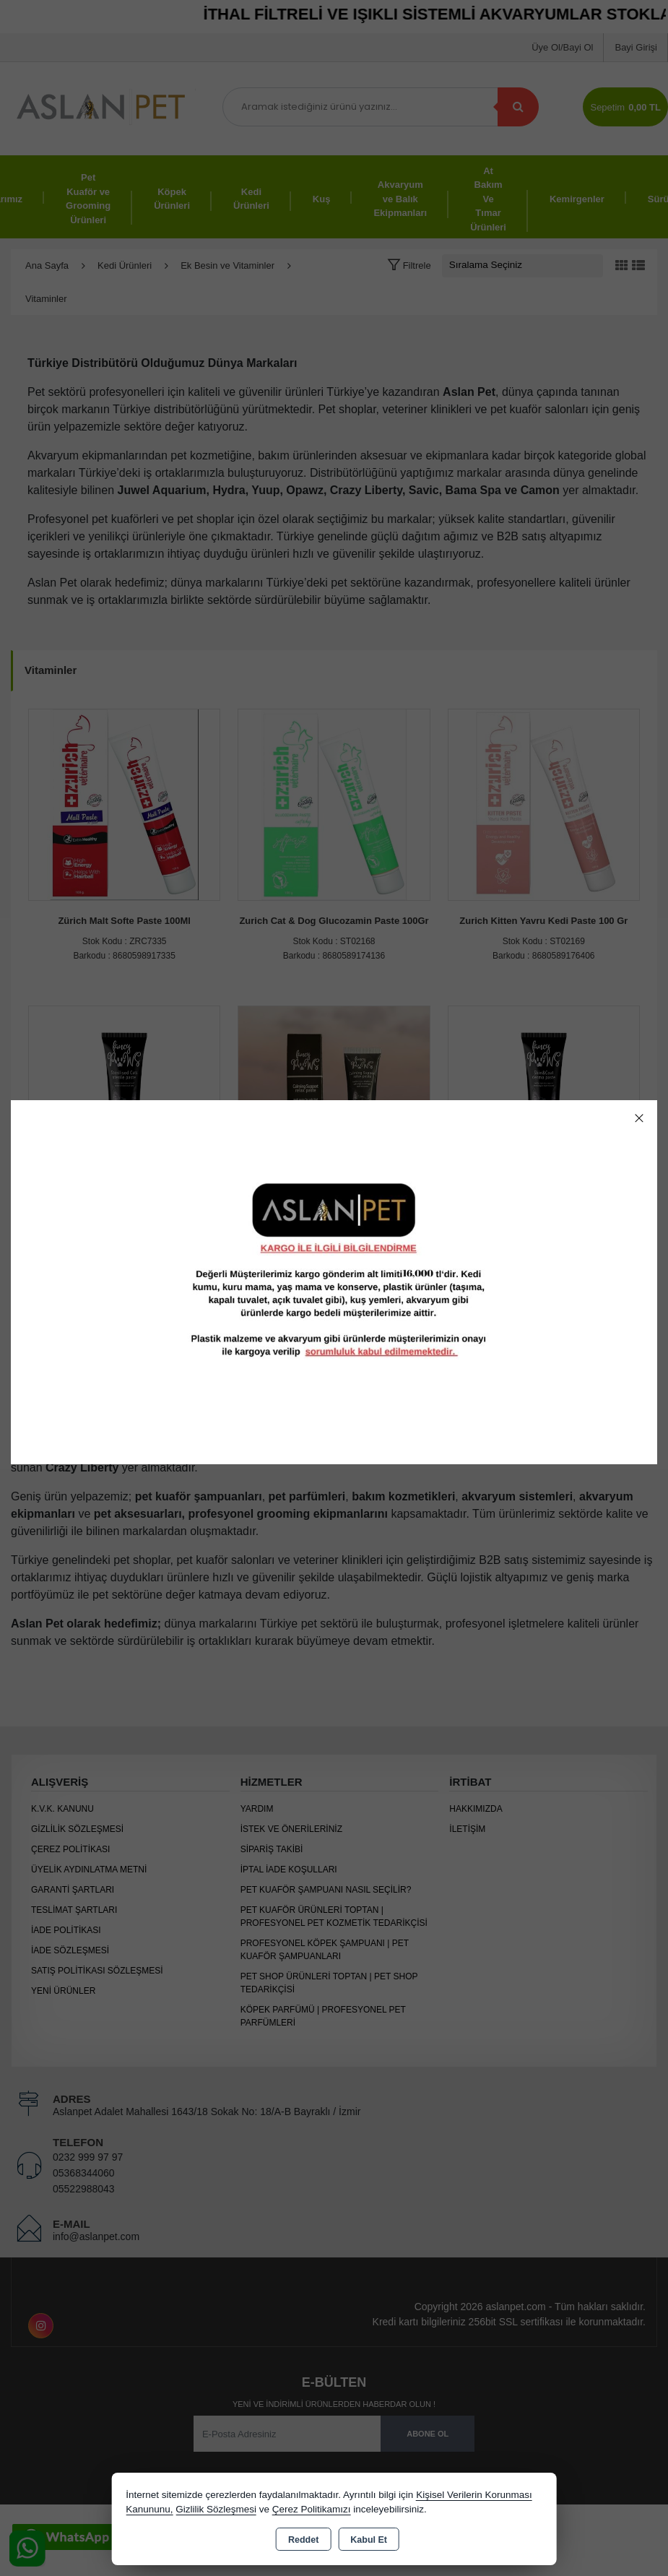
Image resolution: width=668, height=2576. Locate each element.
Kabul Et (368, 2540)
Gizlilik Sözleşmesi (215, 2509)
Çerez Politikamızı (311, 2509)
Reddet (303, 2540)
